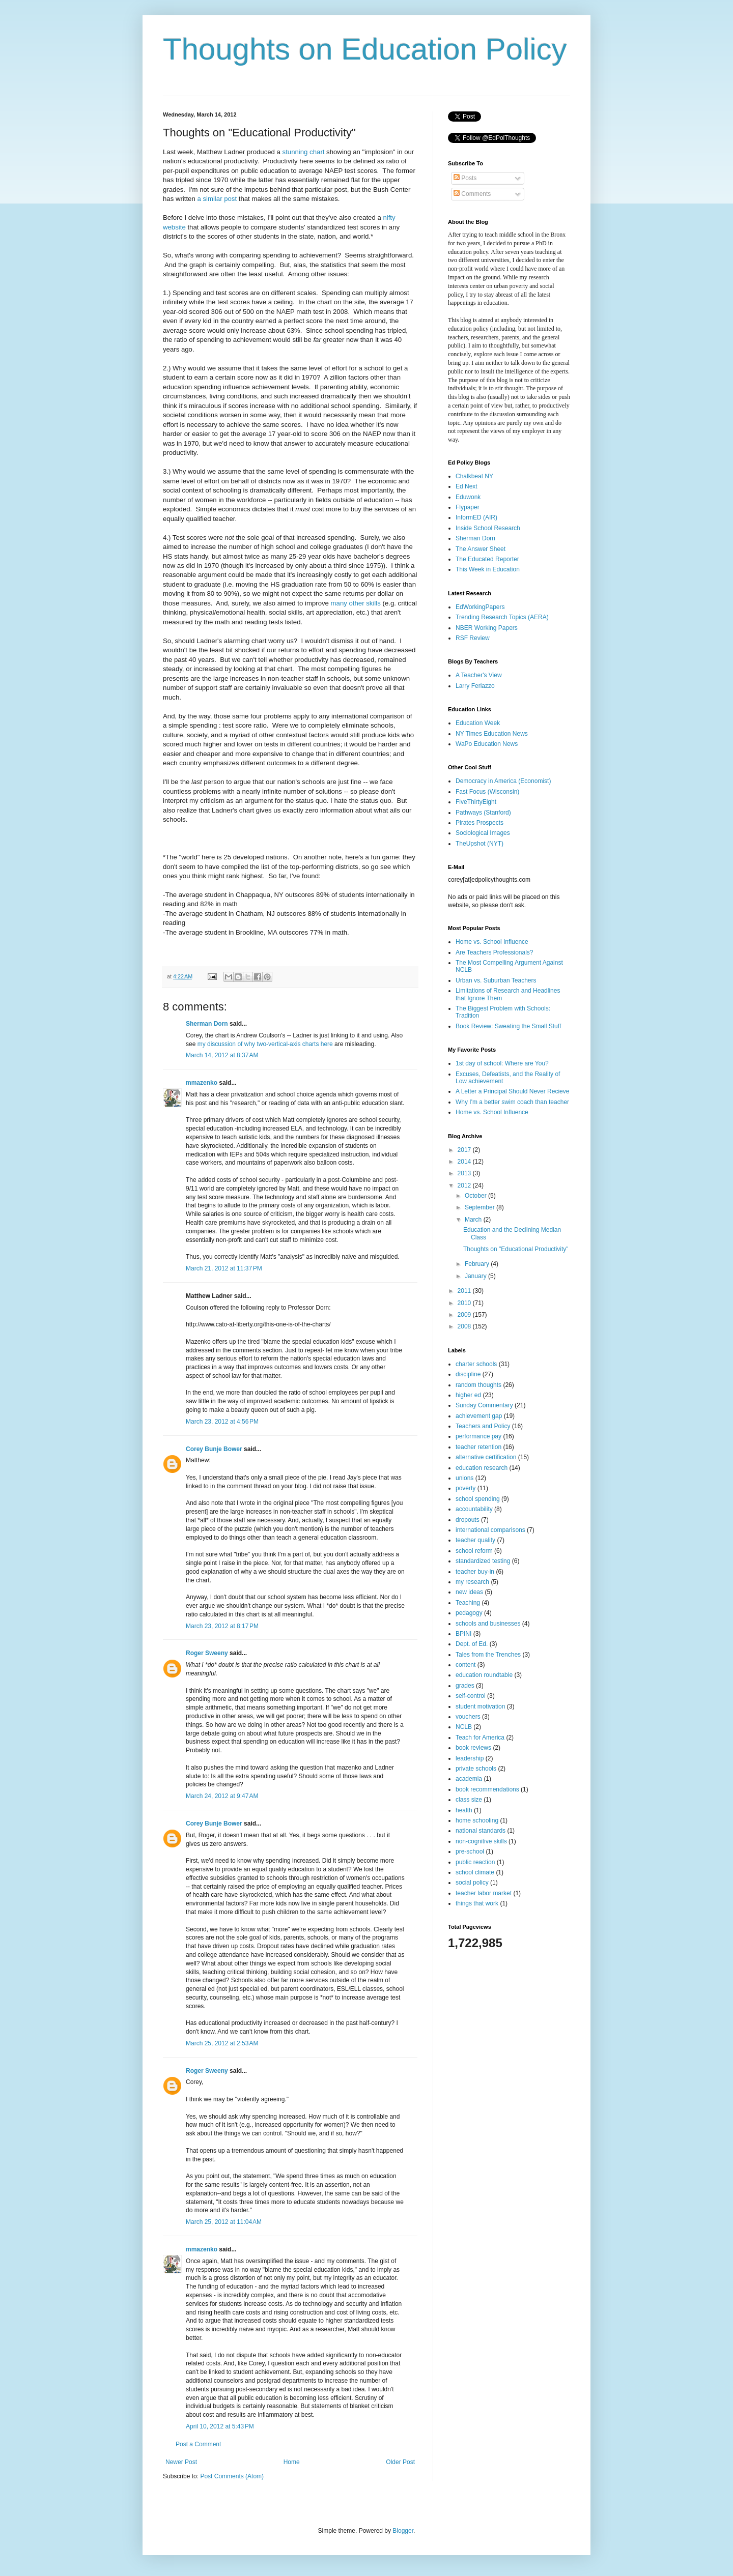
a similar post (217, 198)
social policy (472, 1882)
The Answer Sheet (480, 549)
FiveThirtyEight (476, 801)
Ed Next (466, 486)
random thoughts (478, 1384)
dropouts (468, 1519)
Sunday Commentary (484, 1405)
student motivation (480, 1706)
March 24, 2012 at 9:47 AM (222, 1796)
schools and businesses (488, 1623)
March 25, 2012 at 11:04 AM (224, 2221)
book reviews (473, 1747)
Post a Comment (198, 2444)
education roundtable (484, 1674)
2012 (465, 1185)
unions (464, 1478)
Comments (472, 193)
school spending (478, 1498)
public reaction (475, 1862)
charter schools (476, 1364)
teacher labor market (484, 1893)
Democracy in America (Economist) (503, 781)
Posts (465, 178)
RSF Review (473, 638)
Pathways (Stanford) (483, 812)
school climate (475, 1872)
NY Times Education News (492, 733)
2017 (465, 1149)
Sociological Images (483, 832)
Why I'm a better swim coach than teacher (512, 1102)
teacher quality (475, 1540)
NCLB (464, 1726)
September (480, 1207)
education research (482, 1467)
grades (465, 1685)
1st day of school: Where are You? (502, 1063)
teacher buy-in (475, 1571)
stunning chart (304, 152)
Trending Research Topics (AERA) (502, 617)
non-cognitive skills (481, 1841)
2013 (465, 1173)
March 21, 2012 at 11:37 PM (224, 1268)
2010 (465, 1303)
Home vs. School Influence (492, 941)
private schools (476, 1768)
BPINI (463, 1633)
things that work (477, 1903)
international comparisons (490, 1529)
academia (469, 1778)
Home (292, 2462)
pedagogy (469, 1612)
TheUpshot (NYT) (479, 843)
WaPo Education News (487, 743)
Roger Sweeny (207, 1653)
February (478, 1263)
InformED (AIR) (476, 517)
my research (472, 1581)
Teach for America (480, 1737)
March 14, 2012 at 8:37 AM (222, 1055)
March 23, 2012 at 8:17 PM (222, 1626)
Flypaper (468, 507)
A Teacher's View (479, 675)
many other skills (356, 603)
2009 (465, 1314)
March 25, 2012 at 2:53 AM (222, 2043)
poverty (465, 1488)
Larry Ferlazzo (475, 685)
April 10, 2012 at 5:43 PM (220, 2426)
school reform (474, 1550)
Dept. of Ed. (472, 1643)
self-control (471, 1695)
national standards (480, 1830)
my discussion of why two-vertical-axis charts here (265, 1044)
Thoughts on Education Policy (365, 49)
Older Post (400, 2462)
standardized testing (483, 1561)
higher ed (468, 1395)
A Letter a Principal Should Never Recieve (512, 1091)
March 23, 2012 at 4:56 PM (222, 1421)
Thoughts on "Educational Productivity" (516, 1249)
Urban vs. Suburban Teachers (496, 980)
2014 (465, 1161)
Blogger (402, 2530)
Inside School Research (488, 528)
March (474, 1219)
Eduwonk (468, 497)
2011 (465, 1290)
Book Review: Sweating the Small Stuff (508, 1026)
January (476, 1276)
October (476, 1195)
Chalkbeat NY (474, 476)
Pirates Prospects (479, 822)
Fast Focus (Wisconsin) (487, 791)
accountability (474, 1509)
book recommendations (487, 1789)
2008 (465, 1326)
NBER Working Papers (487, 627)
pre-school (470, 1851)
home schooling (477, 1820)
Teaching (468, 1602)
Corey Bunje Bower (214, 1449)
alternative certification (486, 1457)
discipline (468, 1374)
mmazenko (201, 1082)
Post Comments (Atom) (232, 2476)
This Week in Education (488, 569)
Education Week (478, 723)
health (464, 1810)
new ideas (469, 1592)
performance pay (478, 1436)
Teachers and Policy (483, 1426)
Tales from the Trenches (488, 1654)
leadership (470, 1758)
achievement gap (479, 1416)
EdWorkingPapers (480, 607)
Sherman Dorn (207, 1023)
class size (469, 1799)
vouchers (468, 1716)
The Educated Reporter (487, 559)
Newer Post (181, 2462)
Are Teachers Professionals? (494, 952)
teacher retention (478, 1447)
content (465, 1664)
